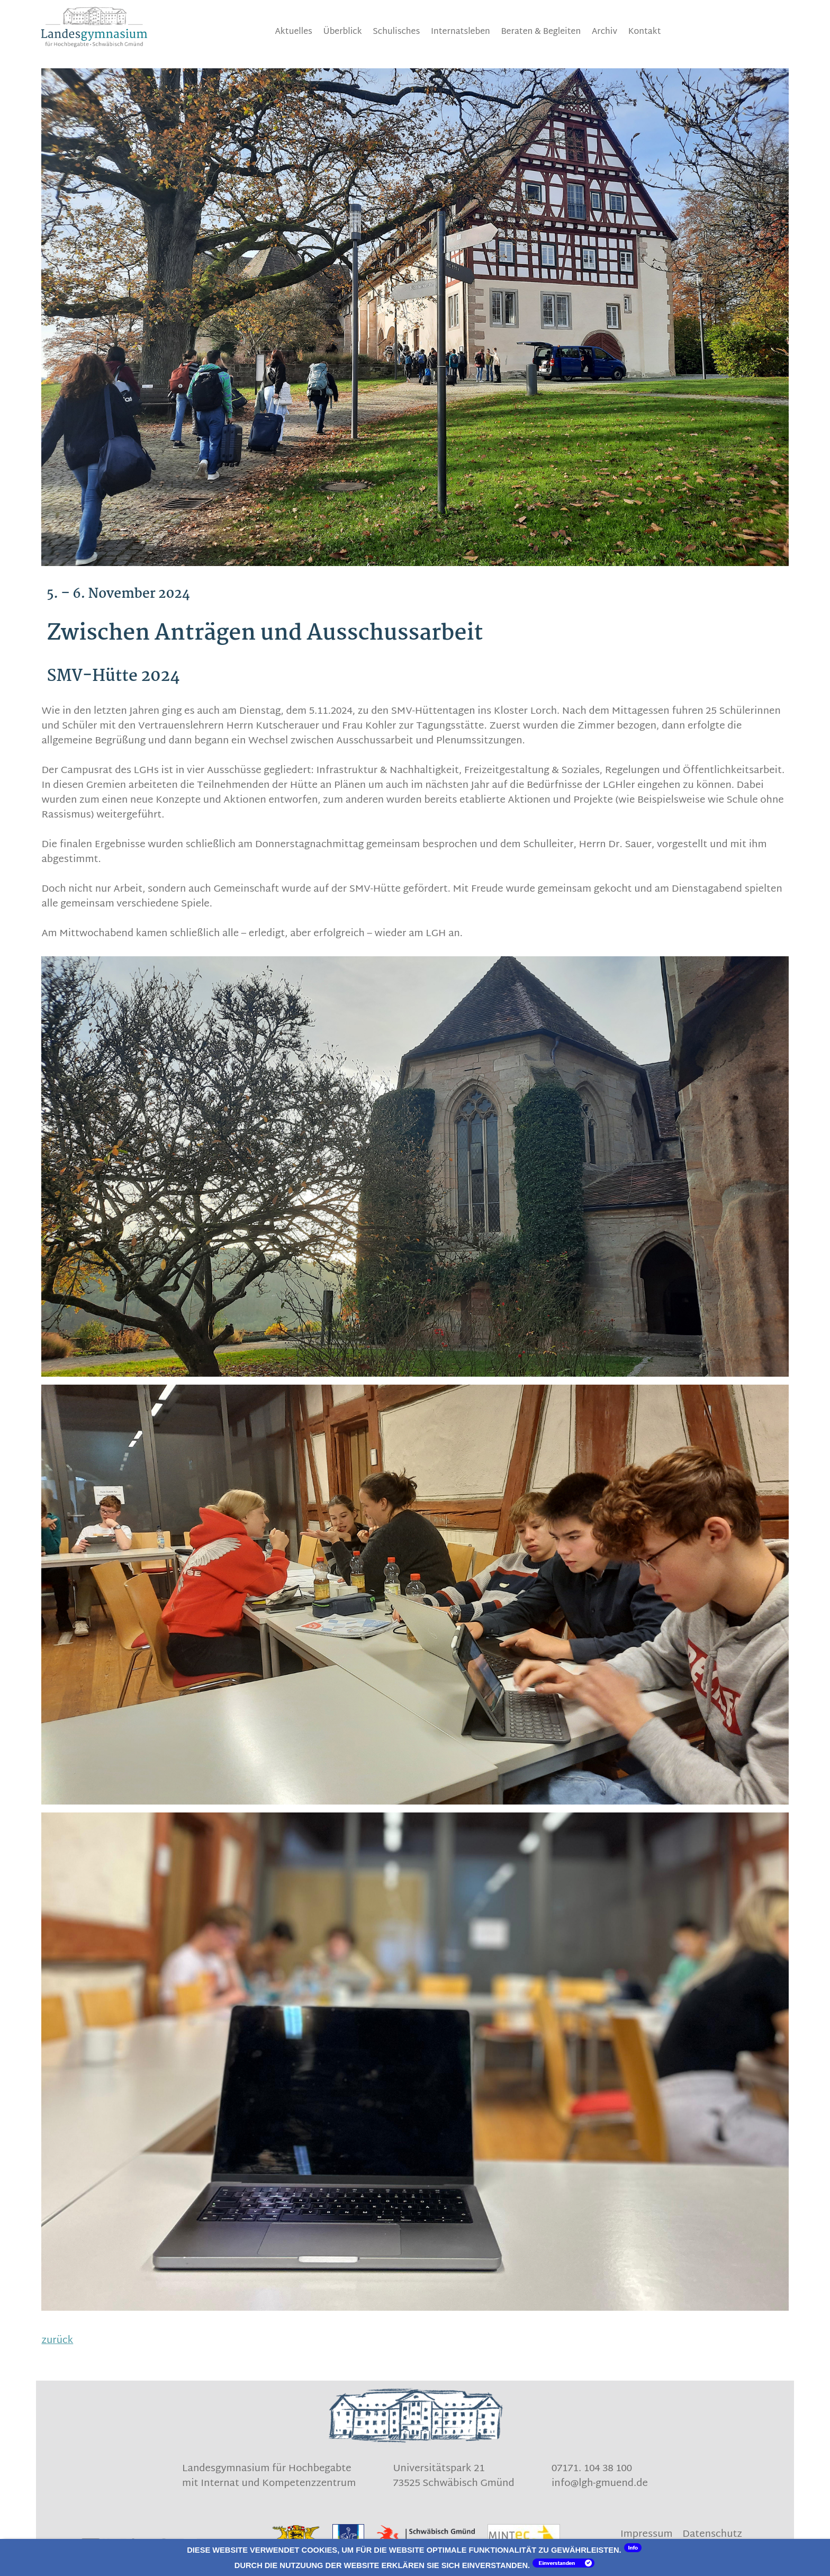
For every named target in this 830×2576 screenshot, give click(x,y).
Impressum (646, 2535)
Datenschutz (712, 2535)
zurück (57, 2341)
